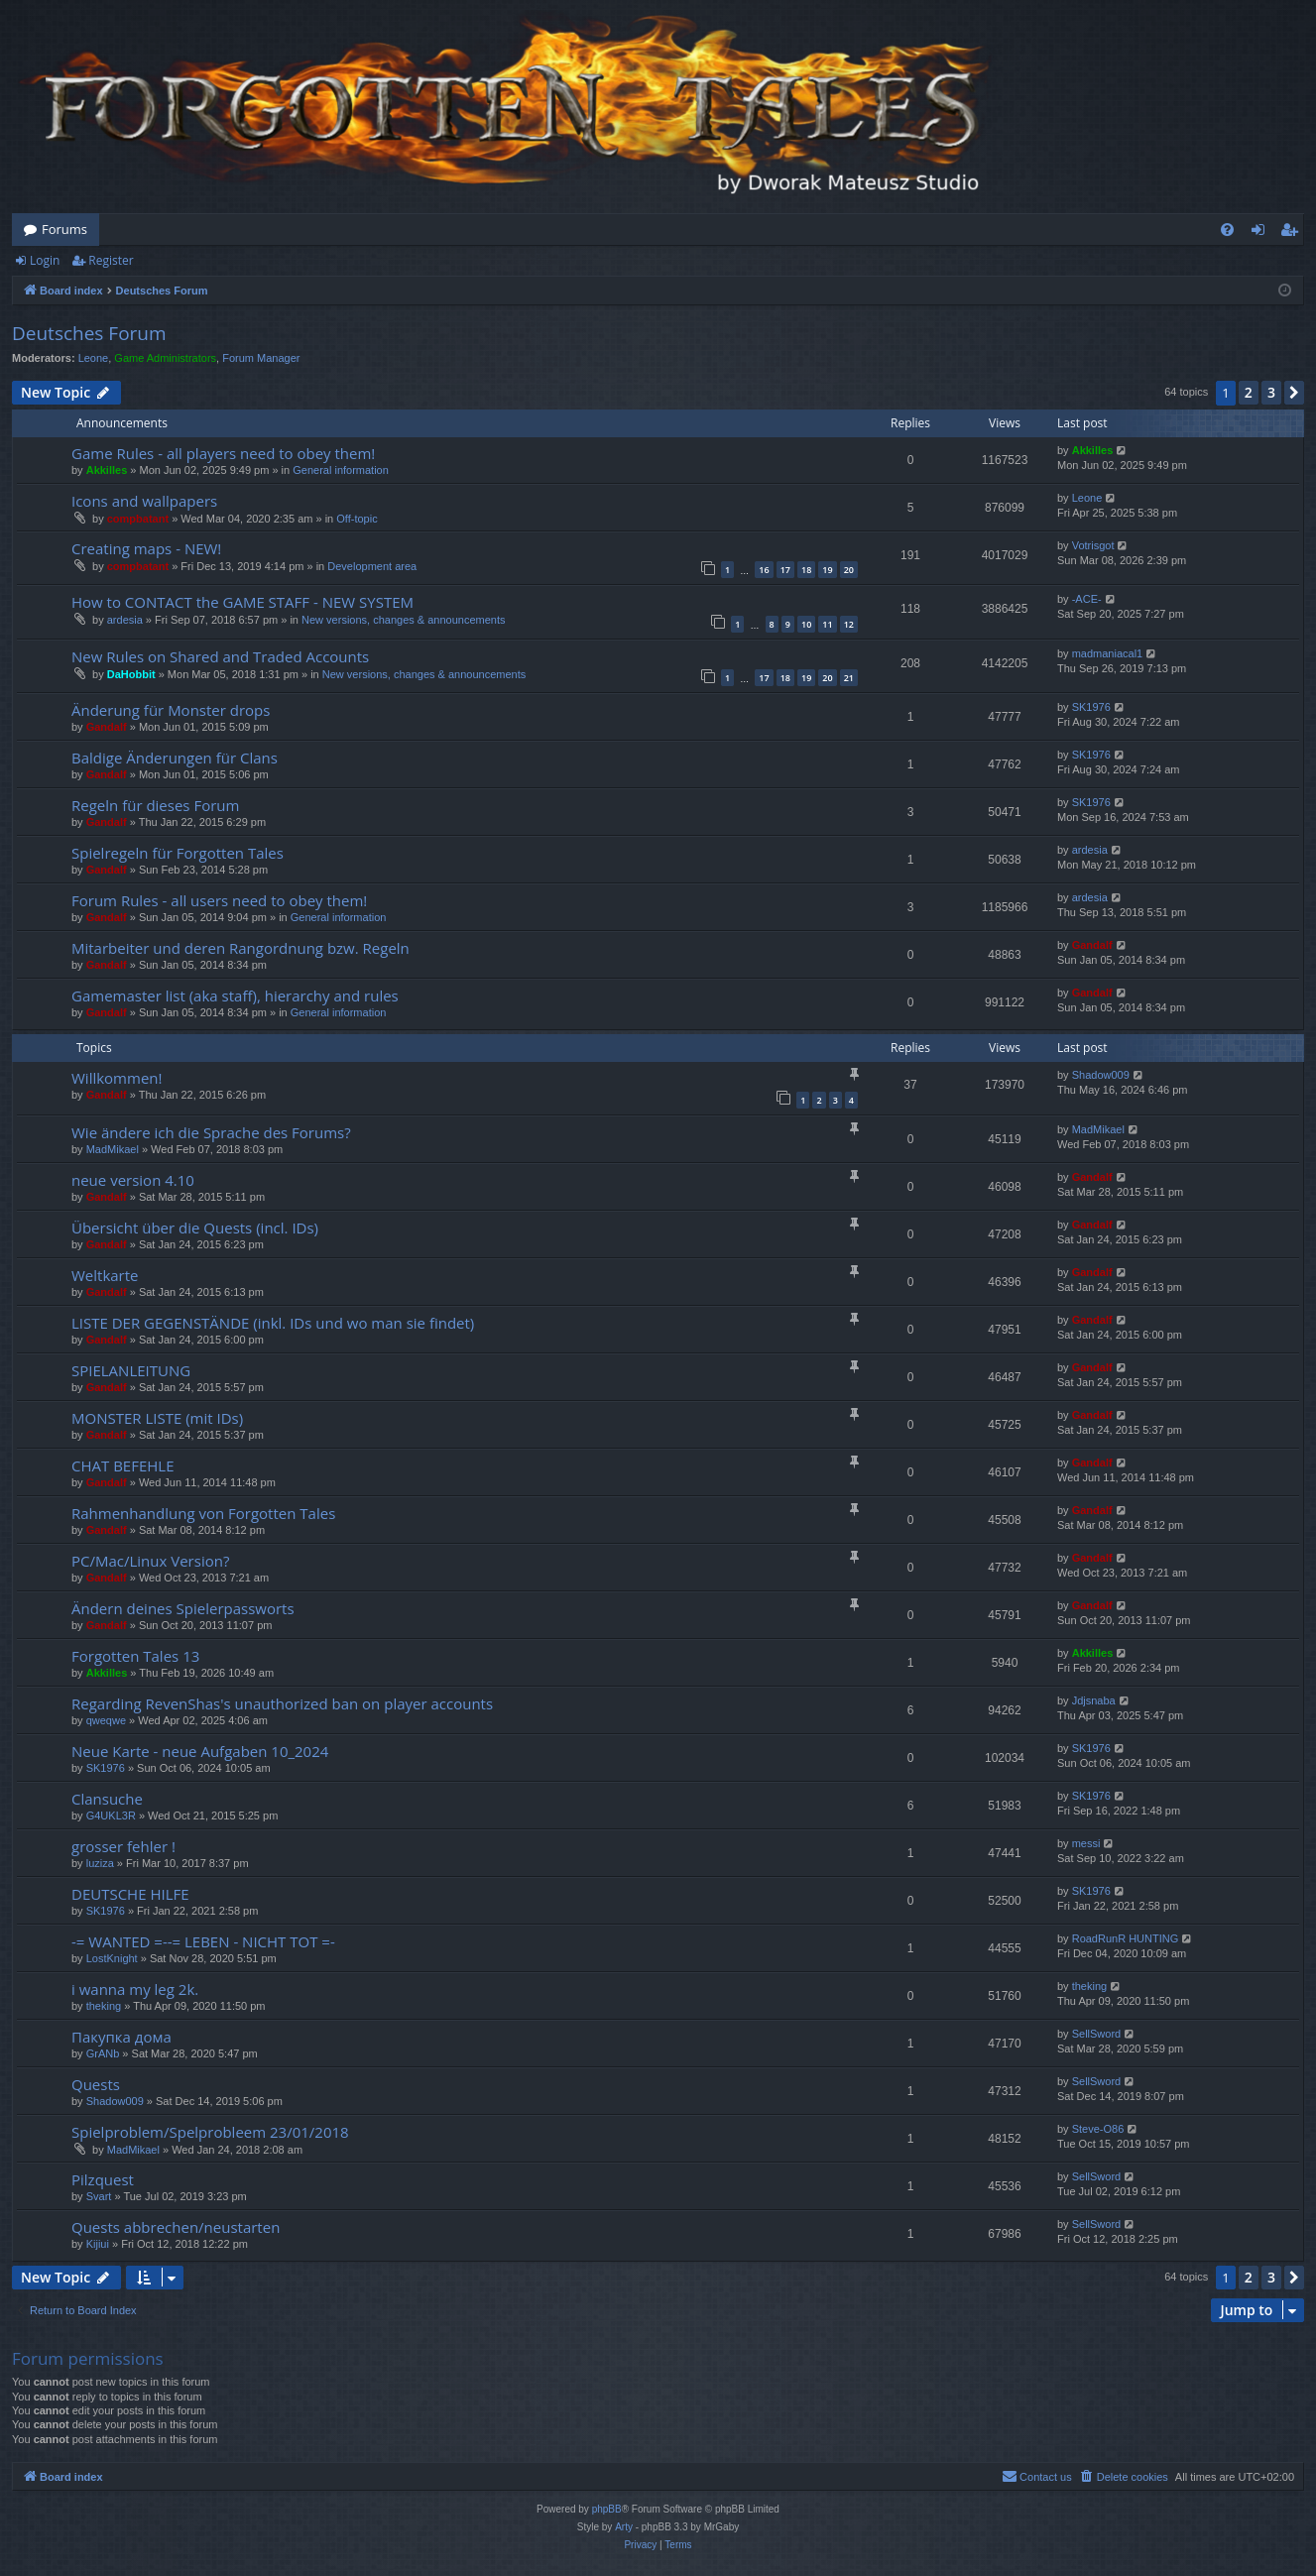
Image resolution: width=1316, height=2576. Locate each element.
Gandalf (106, 727)
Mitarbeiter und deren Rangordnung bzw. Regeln (240, 948)
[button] (1294, 393)
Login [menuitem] (1262, 233)
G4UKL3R (111, 1815)
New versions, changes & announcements (403, 620)
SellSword (1097, 2034)
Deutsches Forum (89, 333)
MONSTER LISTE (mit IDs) (157, 1418)
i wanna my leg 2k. (134, 1989)
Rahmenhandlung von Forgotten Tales (203, 1513)
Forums (64, 229)
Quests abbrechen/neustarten (175, 2227)
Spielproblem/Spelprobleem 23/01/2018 (210, 2132)
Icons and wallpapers (144, 501)
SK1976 (1091, 707)
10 (806, 624)
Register (110, 260)
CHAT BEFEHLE (122, 1465)
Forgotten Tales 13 (135, 1656)
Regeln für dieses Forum (155, 805)
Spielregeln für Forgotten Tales (177, 853)
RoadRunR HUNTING (1125, 1938)
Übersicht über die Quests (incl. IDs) (194, 1227)
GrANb (103, 2053)
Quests (95, 2084)
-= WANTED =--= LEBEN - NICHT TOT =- (203, 1941)
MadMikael (112, 1149)
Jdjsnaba (1094, 1700)
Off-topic (356, 519)
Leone (93, 358)
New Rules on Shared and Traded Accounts (220, 656)
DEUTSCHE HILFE (130, 1894)
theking (103, 2006)
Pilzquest (102, 2179)
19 (827, 569)
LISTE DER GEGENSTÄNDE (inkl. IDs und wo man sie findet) (272, 1323)
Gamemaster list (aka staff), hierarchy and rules (235, 995)
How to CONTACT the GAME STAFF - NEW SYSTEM (242, 602)
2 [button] (1249, 392)
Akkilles (107, 470)
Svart (99, 2196)
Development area (372, 566)
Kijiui (97, 2244)
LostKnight (112, 1958)
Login (45, 260)
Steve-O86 (1098, 2129)
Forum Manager (260, 358)
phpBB (607, 2509)
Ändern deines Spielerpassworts (183, 1608)
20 (849, 569)
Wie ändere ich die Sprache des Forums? (211, 1132)
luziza (100, 1863)
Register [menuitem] (1293, 233)
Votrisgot (1093, 545)
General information (341, 470)
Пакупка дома (121, 2037)
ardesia (125, 620)
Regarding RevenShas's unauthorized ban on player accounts (282, 1703)
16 (764, 569)
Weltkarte (105, 1275)
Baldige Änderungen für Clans (174, 757)
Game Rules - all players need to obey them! (223, 453)
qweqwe (106, 1720)
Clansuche (107, 1799)
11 (827, 624)
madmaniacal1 (1107, 653)
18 (806, 569)
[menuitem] (1227, 229)
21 (849, 677)
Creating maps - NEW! (146, 548)
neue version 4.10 (132, 1180)
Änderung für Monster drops (170, 710)
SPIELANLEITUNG (130, 1370)
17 (785, 569)
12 (849, 624)
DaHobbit (131, 674)
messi (1086, 1843)
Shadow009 (1101, 1075)
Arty (624, 2526)
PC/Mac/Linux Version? (150, 1561)
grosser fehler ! (123, 1846)
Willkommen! (116, 1078)
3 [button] (1271, 392)
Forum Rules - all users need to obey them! (219, 900)
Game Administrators (165, 358)
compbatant (138, 519)
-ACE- (1087, 599)
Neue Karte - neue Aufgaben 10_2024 (199, 1751)
